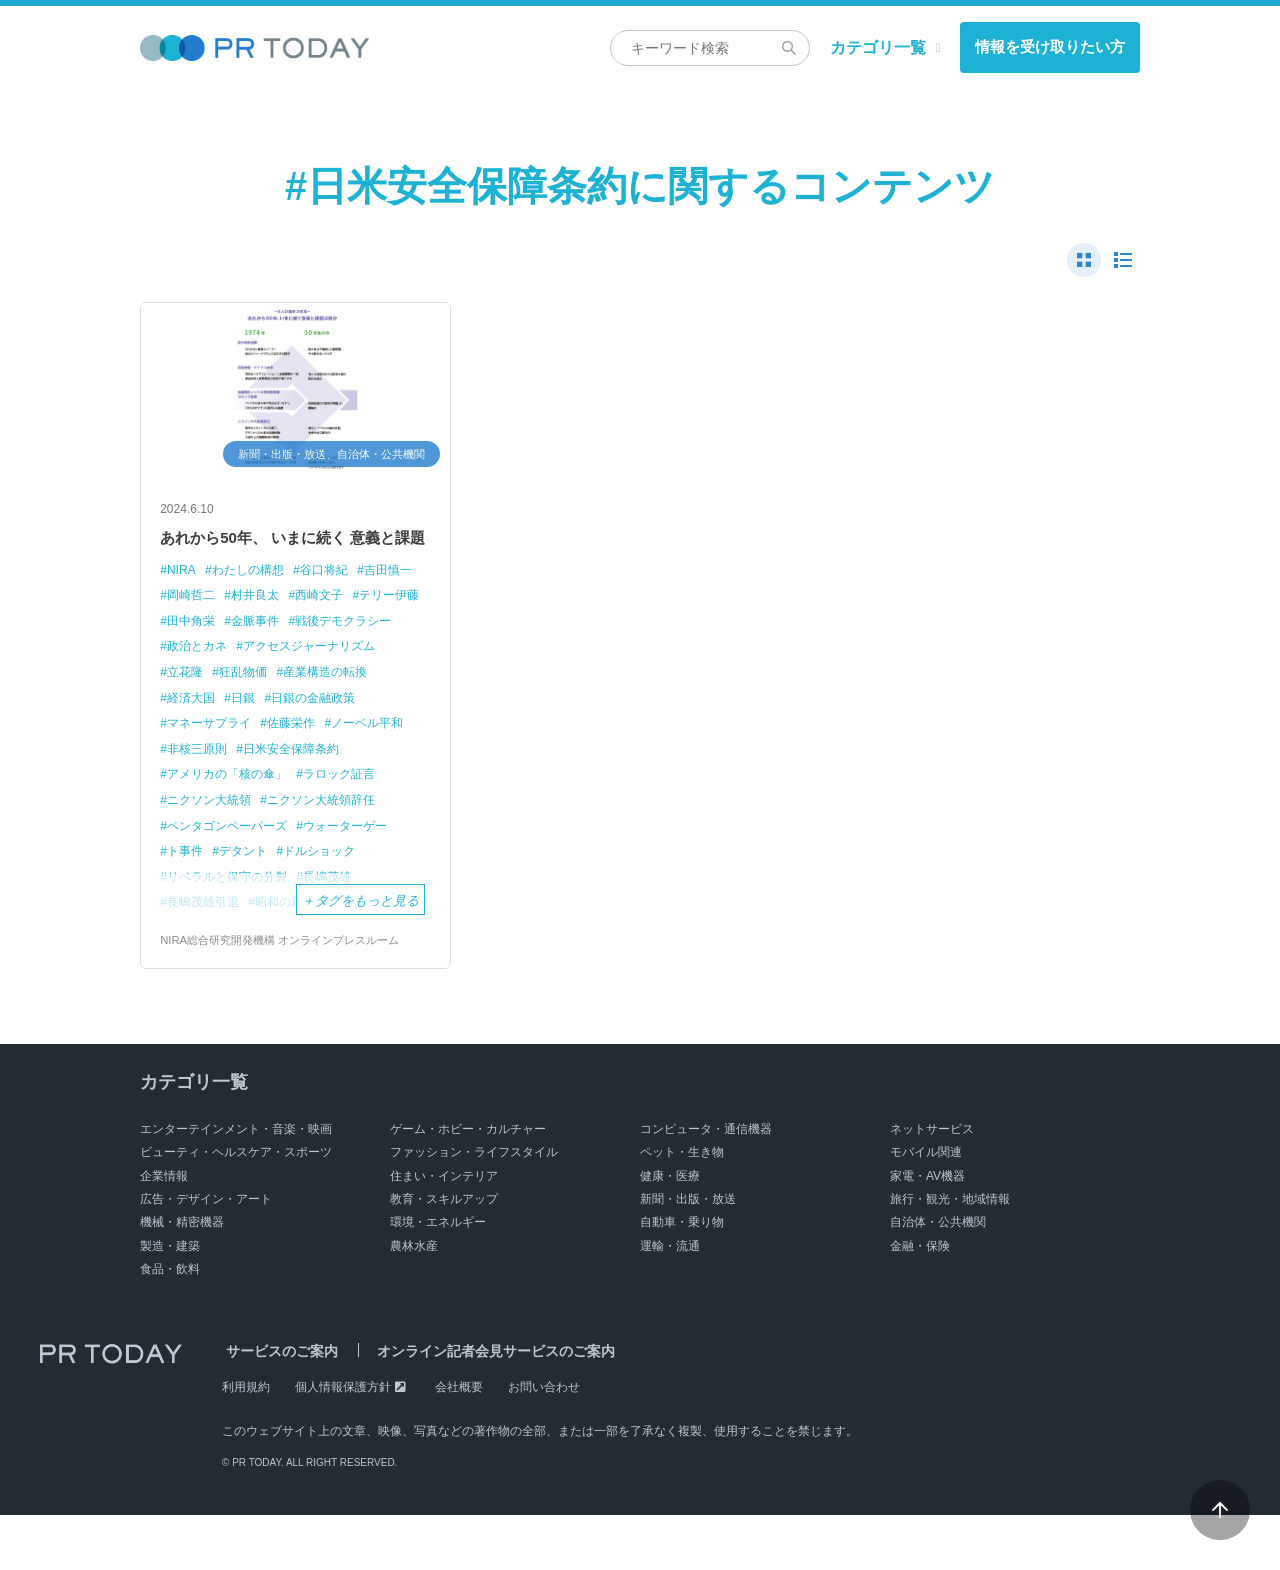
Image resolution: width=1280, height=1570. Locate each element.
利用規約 (246, 1442)
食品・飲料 (170, 1324)
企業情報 (164, 1231)
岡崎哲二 (262, 626)
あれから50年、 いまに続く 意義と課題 (292, 553)
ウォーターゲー (359, 879)
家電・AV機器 (927, 1231)
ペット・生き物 (682, 1207)
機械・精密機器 (182, 1278)
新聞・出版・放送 (688, 1254)
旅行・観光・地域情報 (950, 1254)
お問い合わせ (544, 1442)
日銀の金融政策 (255, 753)
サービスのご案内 (278, 1407)
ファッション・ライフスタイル (474, 1207)
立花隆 (346, 702)
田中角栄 (275, 651)
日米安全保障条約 (219, 803)
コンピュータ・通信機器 (706, 1184)
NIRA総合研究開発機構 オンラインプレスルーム (290, 995)
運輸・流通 (670, 1301)
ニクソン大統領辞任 (225, 854)
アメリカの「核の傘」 (353, 803)
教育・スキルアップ (444, 1254)
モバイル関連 (926, 1207)
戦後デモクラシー (219, 676)
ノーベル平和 (275, 778)
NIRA (182, 600)
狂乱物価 (193, 727)
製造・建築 (170, 1301)
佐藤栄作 (193, 778)
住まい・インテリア (444, 1231)
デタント (249, 905)
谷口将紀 (336, 600)
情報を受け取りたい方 (1050, 46)
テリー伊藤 (199, 651)
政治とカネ (320, 676)
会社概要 (459, 1442)
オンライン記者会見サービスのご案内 (483, 1407)
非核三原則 (363, 778)
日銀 (180, 753)
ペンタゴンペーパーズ (232, 879)
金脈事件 (344, 651)
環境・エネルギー (438, 1278)
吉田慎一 (193, 626)
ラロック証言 (206, 829)
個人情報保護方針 (343, 1442)
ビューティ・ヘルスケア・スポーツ (236, 1207)
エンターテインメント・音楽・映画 (236, 1184)
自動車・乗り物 (682, 1278)
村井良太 (331, 626)
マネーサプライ (363, 753)
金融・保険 (920, 1301)
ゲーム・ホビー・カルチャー (468, 1184)
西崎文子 (399, 626)
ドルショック (331, 905)
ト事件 (186, 905)
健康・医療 (670, 1231)
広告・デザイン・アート (206, 1254)
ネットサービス (932, 1184)
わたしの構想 (254, 600)
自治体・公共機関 (938, 1278)
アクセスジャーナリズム (238, 702)
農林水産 (414, 1301)
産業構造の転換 (281, 727)
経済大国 (370, 727)
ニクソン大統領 (307, 829)
